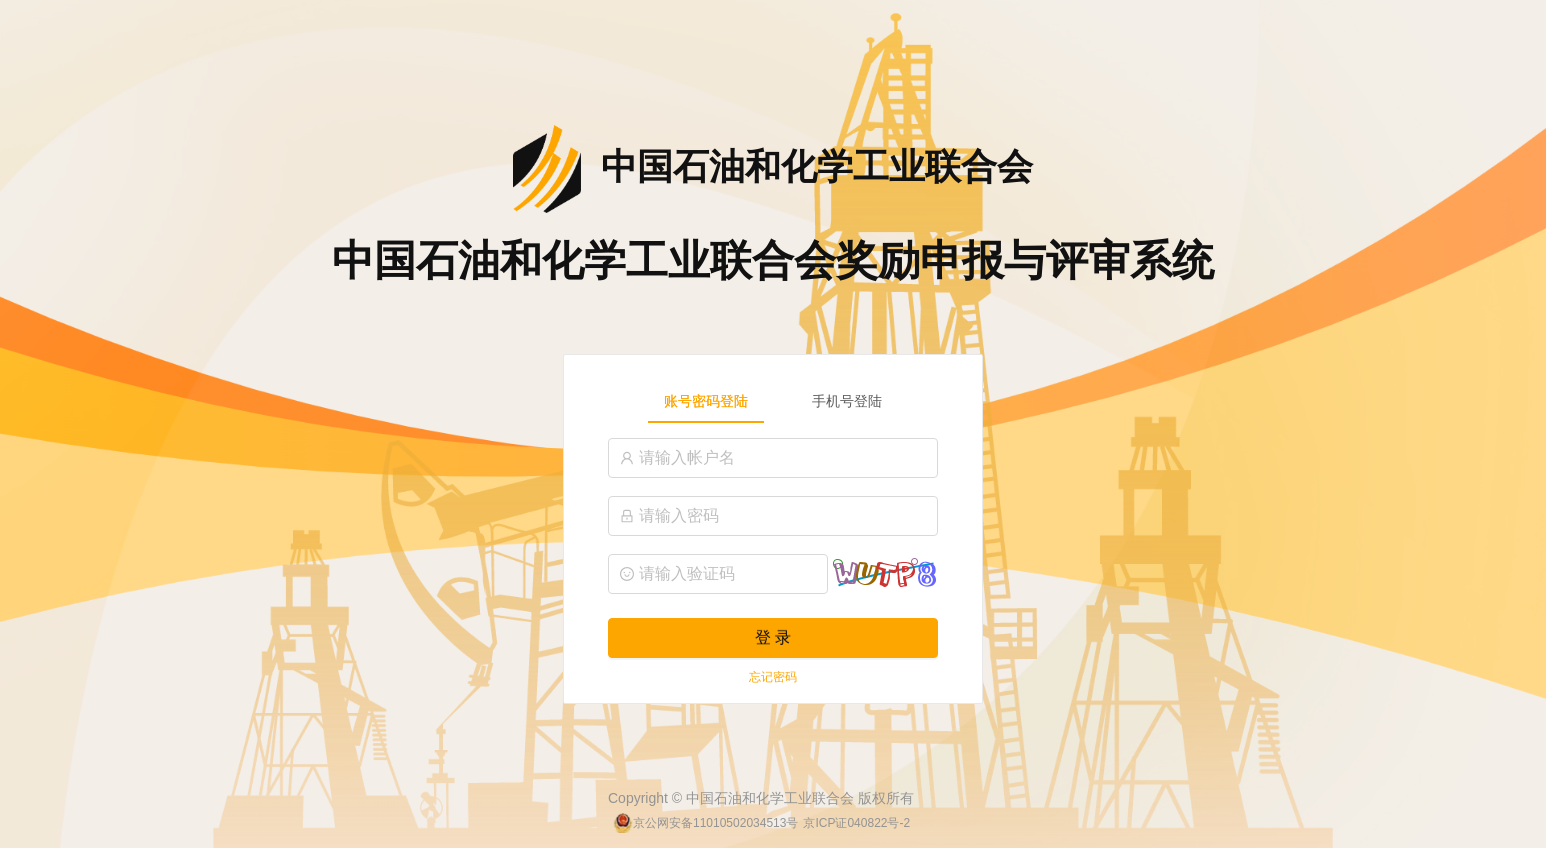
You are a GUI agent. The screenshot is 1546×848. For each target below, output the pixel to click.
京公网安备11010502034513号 (715, 823)
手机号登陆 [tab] (847, 401)
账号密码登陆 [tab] (706, 401)
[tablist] (773, 401)
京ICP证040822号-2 (856, 823)
